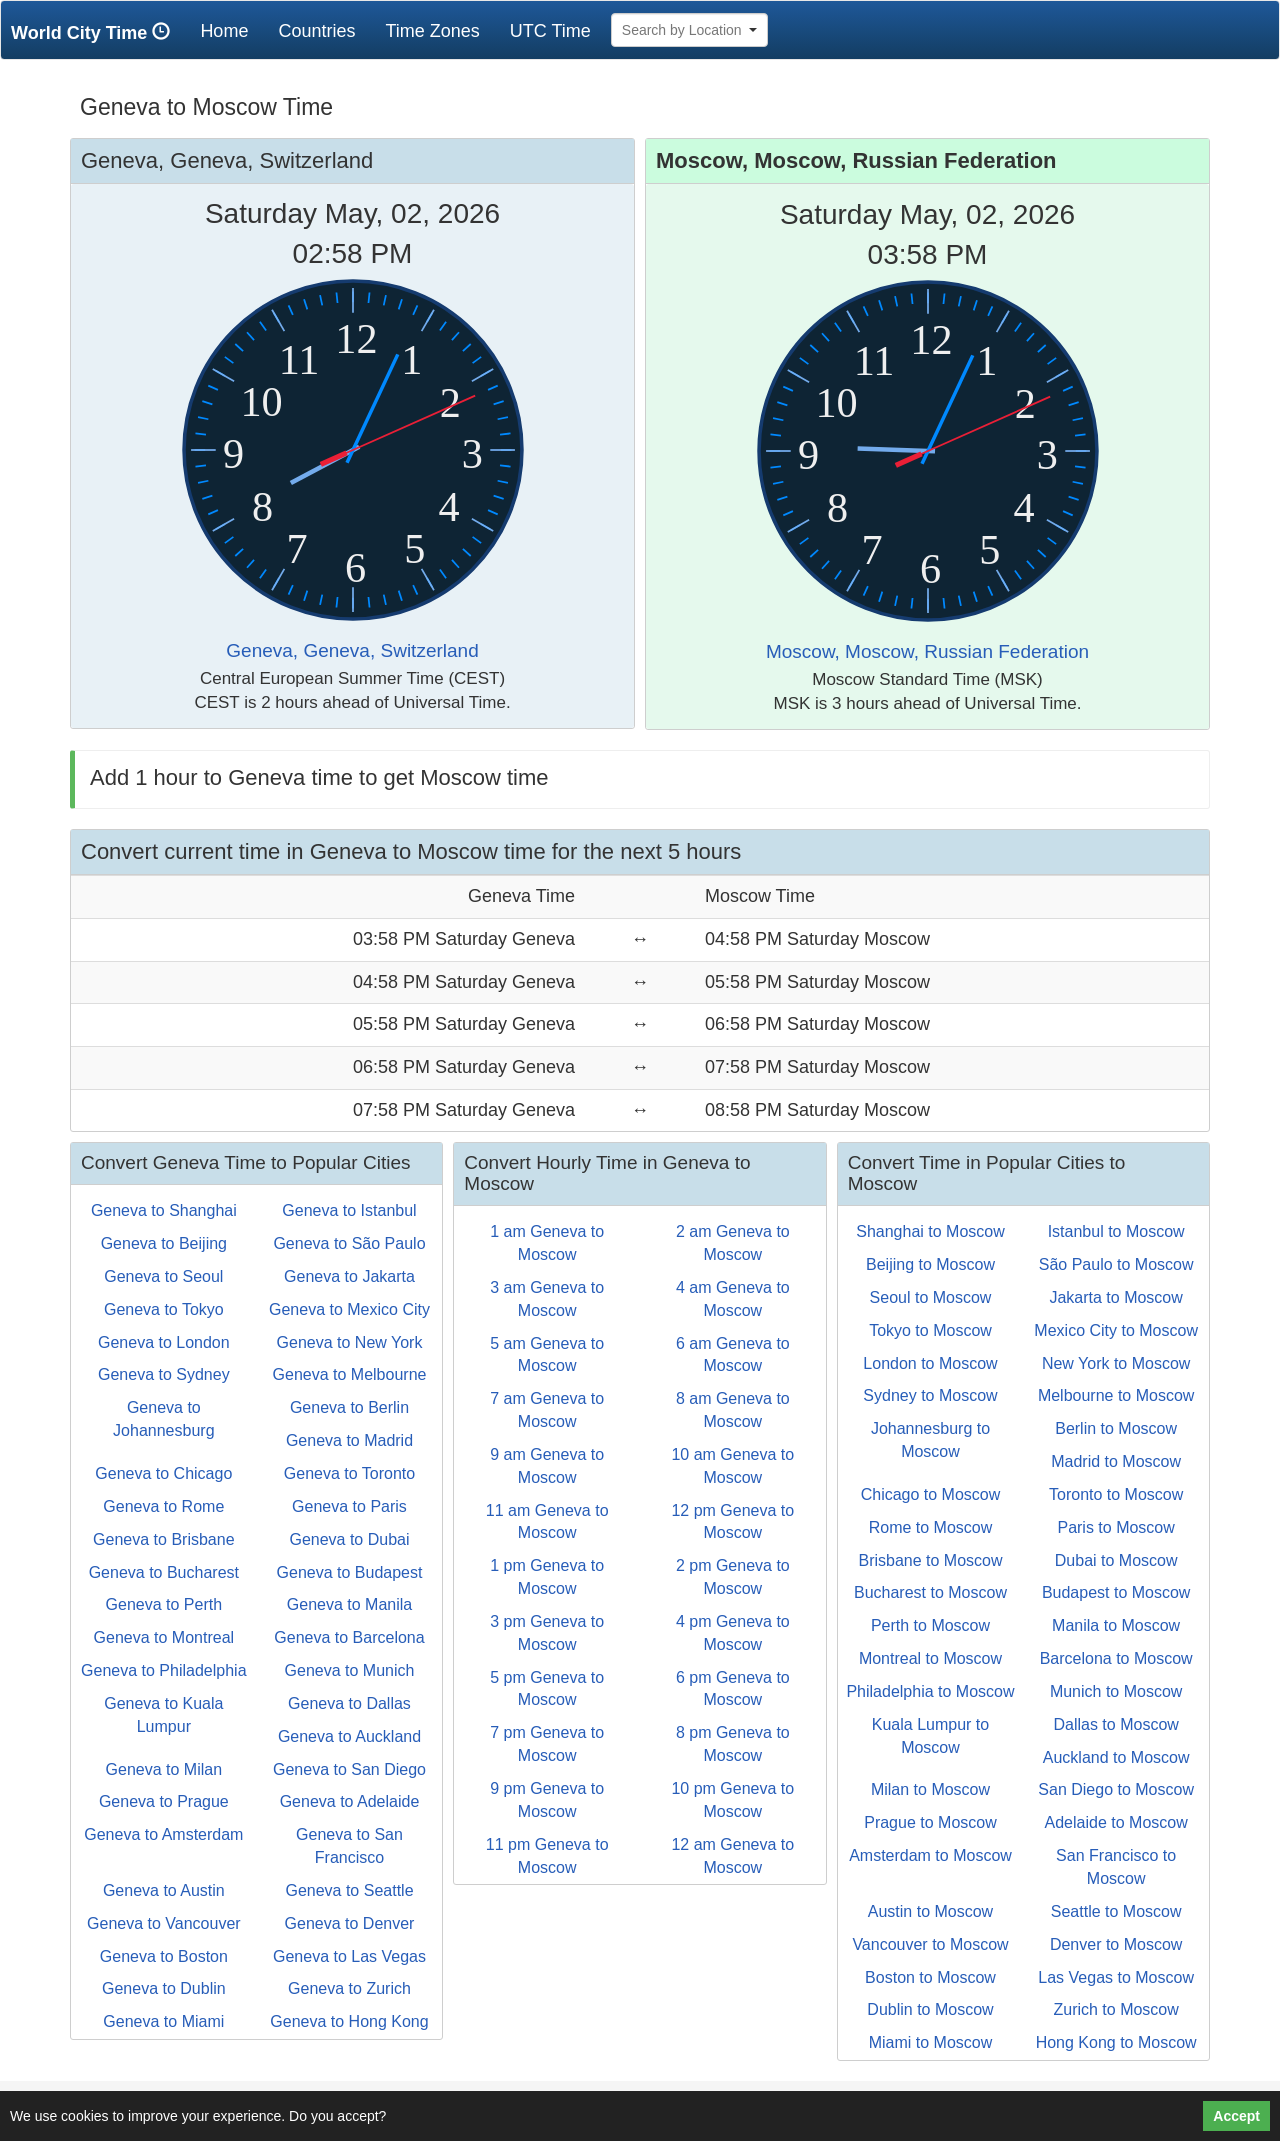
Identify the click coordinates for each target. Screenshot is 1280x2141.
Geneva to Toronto (349, 1473)
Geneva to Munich (350, 1670)
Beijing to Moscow (930, 1264)
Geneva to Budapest (350, 1572)
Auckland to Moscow (1116, 1757)
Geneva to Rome (163, 1506)
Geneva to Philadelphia (163, 1670)
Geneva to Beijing (164, 1243)
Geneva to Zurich (349, 1988)
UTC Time (550, 31)
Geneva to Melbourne (350, 1374)
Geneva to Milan (164, 1769)
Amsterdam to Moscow (930, 1855)
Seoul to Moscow (931, 1297)
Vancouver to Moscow (930, 1944)
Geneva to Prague (164, 1801)
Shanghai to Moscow (930, 1231)
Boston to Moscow (930, 1977)
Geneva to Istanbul (349, 1210)
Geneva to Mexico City (349, 1309)
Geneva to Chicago (163, 1473)
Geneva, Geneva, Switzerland (352, 650)
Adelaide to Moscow (1116, 1822)
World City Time (95, 32)
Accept (1236, 2116)
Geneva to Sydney (164, 1374)
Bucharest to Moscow (930, 1592)
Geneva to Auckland (349, 1736)
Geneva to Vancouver (164, 1923)
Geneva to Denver (350, 1923)
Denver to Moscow (1116, 1944)
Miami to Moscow (931, 2042)
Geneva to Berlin (349, 1407)
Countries (316, 31)
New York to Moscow (1116, 1363)
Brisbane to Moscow (930, 1560)
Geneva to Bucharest (164, 1572)
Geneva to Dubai (349, 1539)
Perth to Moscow (930, 1625)
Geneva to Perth (164, 1604)
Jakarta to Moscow (1115, 1297)
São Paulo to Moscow (1116, 1264)
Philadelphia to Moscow (930, 1691)
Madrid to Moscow (1116, 1461)
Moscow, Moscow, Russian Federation (927, 651)
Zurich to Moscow (1115, 2009)
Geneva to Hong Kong (349, 2021)
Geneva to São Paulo (349, 1243)
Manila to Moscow (1116, 1625)
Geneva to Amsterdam (163, 1834)
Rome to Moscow (931, 1527)
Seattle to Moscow (1116, 1911)
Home (231, 30)
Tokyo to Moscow (930, 1330)
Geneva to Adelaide (350, 1801)
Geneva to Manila (349, 1604)
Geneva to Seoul (163, 1276)
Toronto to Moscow (1116, 1494)
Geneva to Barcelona (349, 1637)
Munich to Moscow (1116, 1691)
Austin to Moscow (930, 1911)
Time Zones (432, 31)
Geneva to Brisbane (163, 1539)
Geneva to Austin (164, 1890)
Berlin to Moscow (1116, 1428)
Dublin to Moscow (930, 2009)
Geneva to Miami (163, 2021)
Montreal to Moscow (930, 1658)
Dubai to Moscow (1116, 1560)
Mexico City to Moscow (1116, 1330)
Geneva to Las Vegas (349, 1956)
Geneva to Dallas (349, 1703)
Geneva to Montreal (164, 1637)
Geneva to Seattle (349, 1890)
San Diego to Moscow (1116, 1789)
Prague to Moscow (930, 1822)
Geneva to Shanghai (164, 1210)
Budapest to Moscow (1116, 1592)
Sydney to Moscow (930, 1395)
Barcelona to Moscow (1116, 1658)
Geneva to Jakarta (349, 1276)
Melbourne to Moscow (1116, 1395)
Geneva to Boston (164, 1956)
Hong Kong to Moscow (1116, 2042)
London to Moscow (930, 1363)
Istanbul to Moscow (1116, 1231)
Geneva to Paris (349, 1506)
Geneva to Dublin (164, 1988)
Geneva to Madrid (349, 1440)
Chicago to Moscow (931, 1494)
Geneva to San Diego (349, 1769)
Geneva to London (164, 1342)
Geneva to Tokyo (164, 1309)
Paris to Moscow (1115, 1527)
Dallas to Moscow (1115, 1724)
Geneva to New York (350, 1342)
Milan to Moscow (930, 1789)
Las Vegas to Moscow (1116, 1977)
